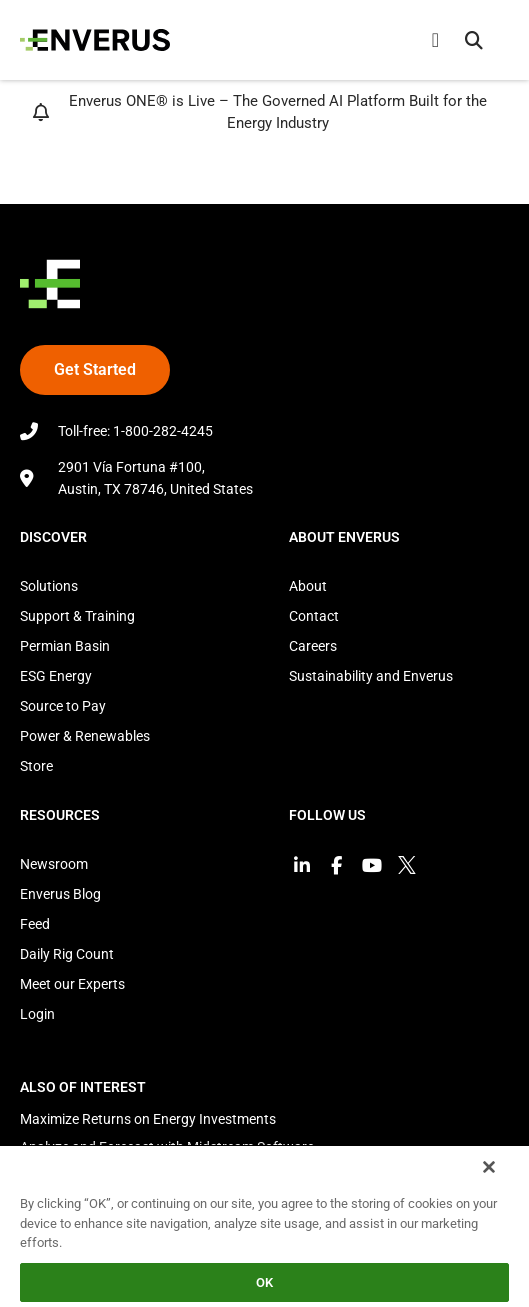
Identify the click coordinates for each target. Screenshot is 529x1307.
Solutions (49, 586)
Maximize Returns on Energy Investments (148, 1119)
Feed (35, 924)
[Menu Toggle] (435, 40)
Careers (313, 646)
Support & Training (77, 616)
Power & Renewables (85, 736)
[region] (264, 1225)
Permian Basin (65, 646)
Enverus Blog (60, 894)
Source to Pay (63, 706)
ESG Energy (56, 676)
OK (264, 1282)
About (308, 586)
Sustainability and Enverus (371, 676)
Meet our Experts (72, 984)
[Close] (489, 1167)
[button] (474, 40)
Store (36, 766)
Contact (314, 616)
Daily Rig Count (67, 954)
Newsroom (54, 864)
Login (37, 1014)
